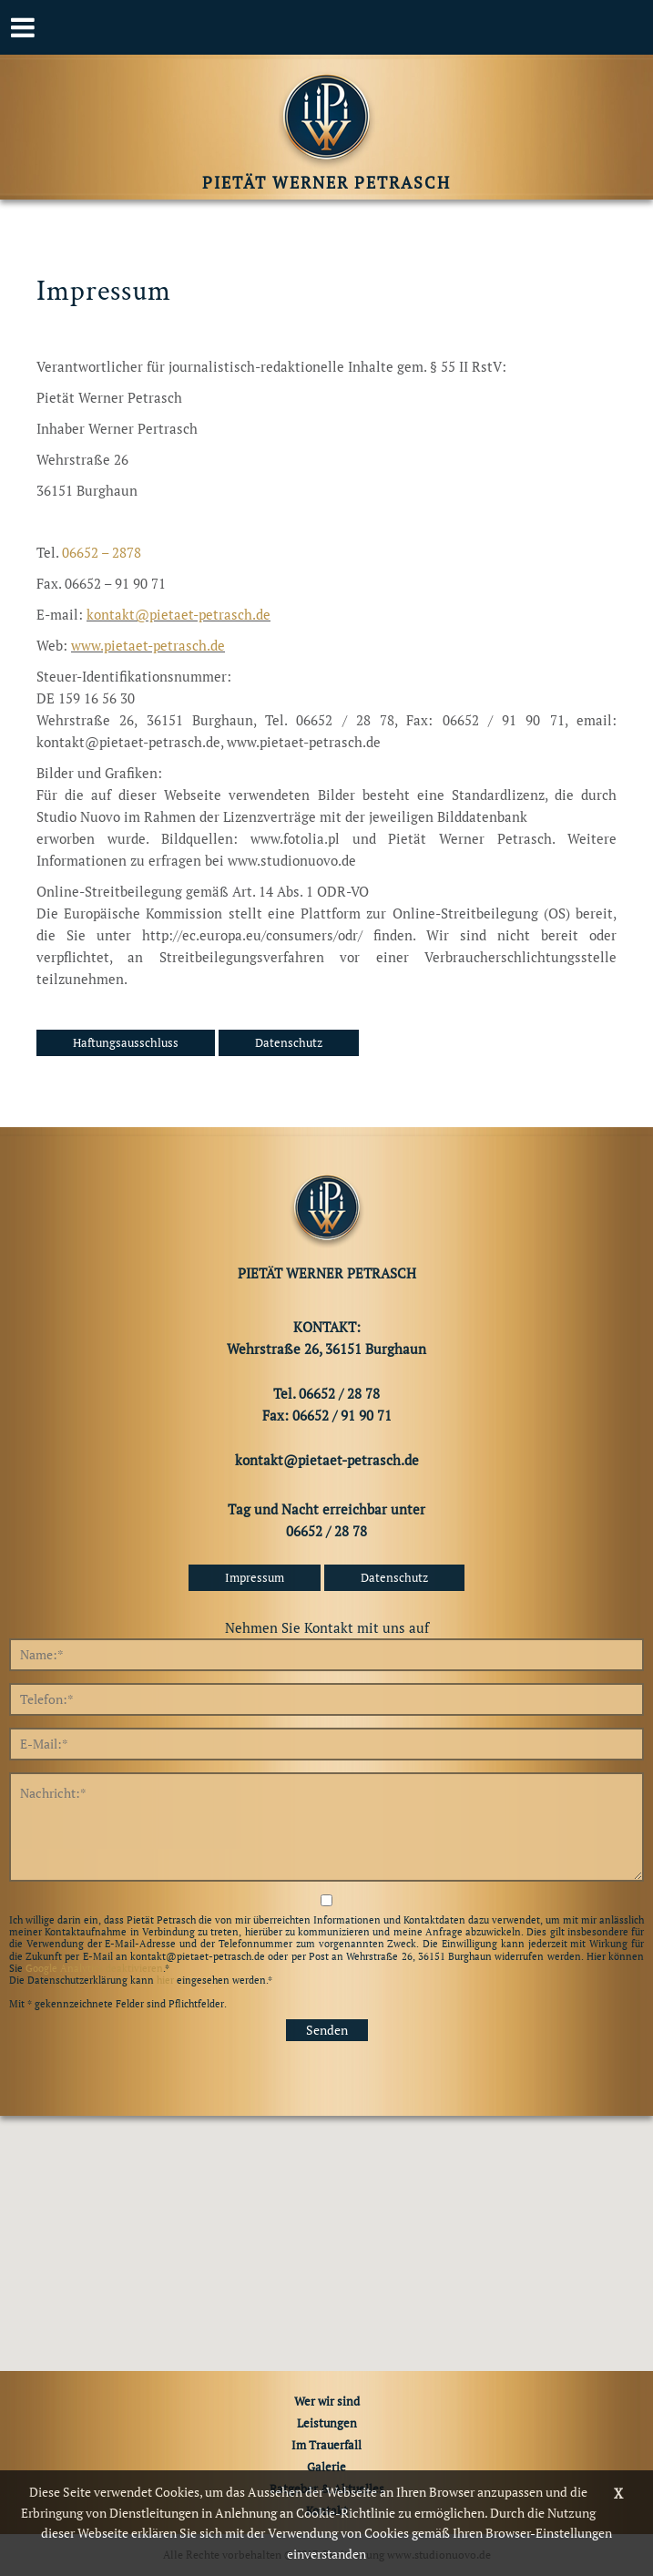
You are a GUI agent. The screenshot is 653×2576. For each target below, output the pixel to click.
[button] (327, 2226)
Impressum (254, 1577)
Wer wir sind (327, 2401)
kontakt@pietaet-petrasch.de (178, 614)
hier (165, 1980)
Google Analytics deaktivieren (94, 1968)
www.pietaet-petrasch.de (148, 645)
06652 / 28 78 (326, 1531)
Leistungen (327, 2423)
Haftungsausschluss (126, 1042)
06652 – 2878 (101, 552)
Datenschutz (288, 1042)
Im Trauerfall (326, 2445)
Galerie (326, 2466)
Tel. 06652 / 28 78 (326, 1393)
